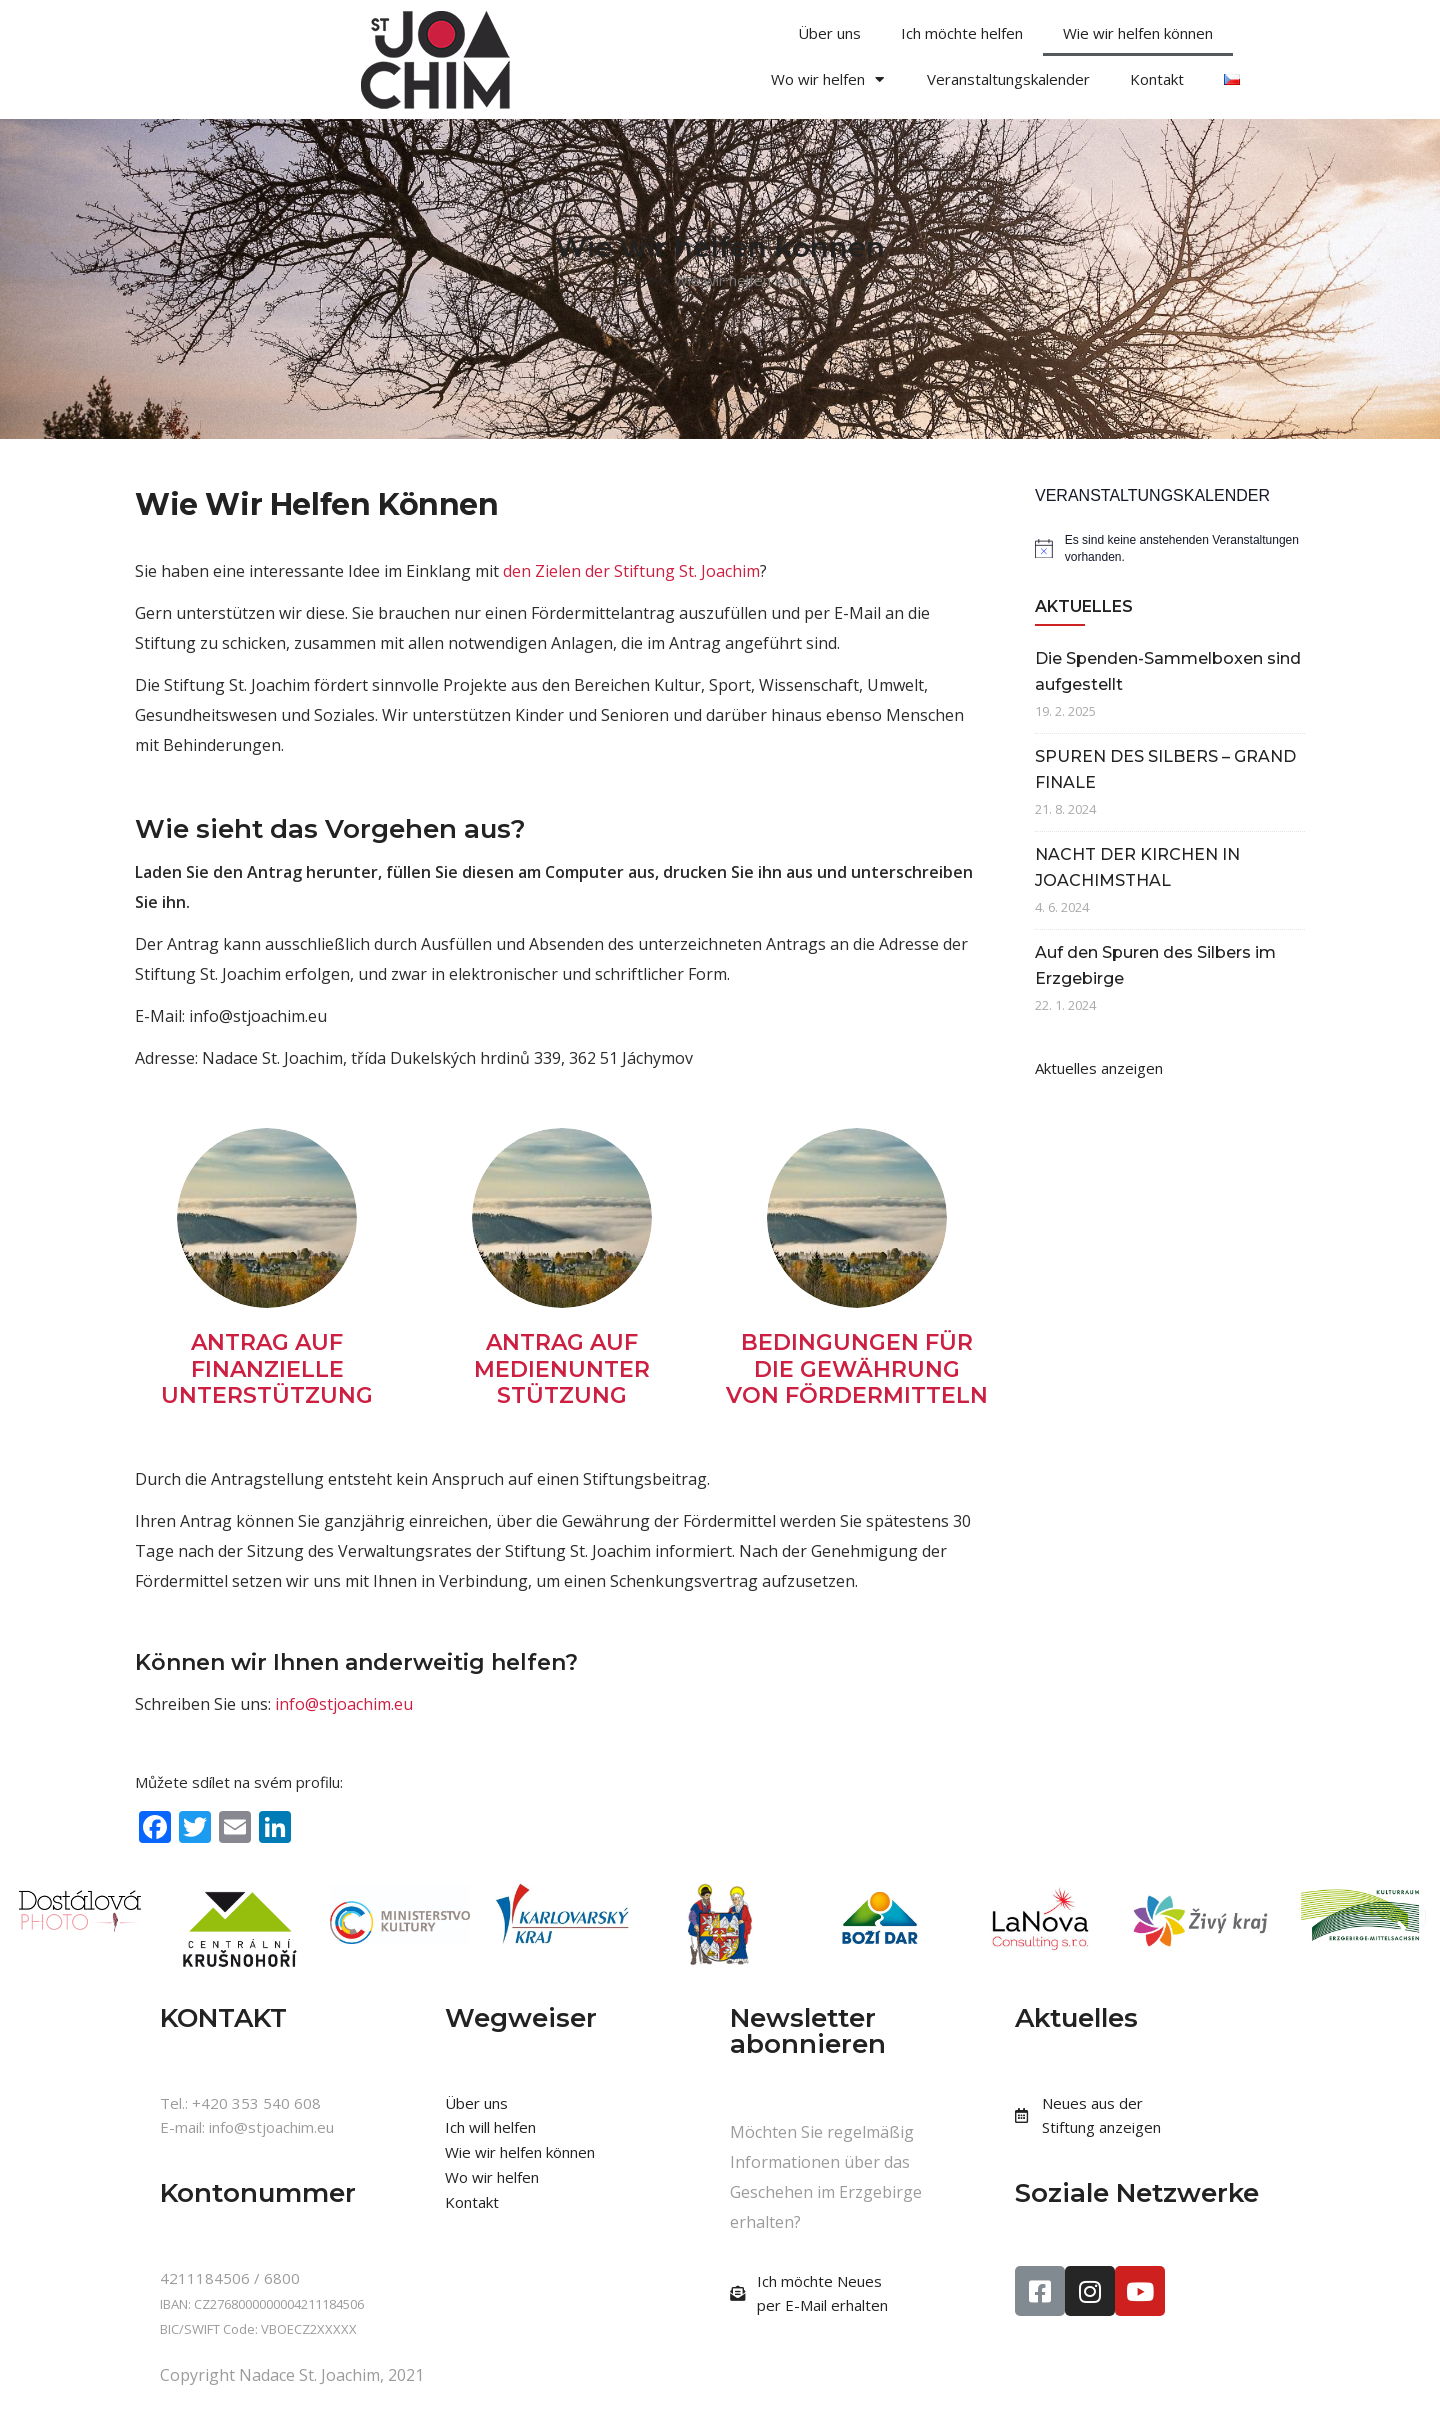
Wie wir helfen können (1138, 33)
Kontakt (1157, 79)
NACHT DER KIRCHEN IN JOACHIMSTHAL (1137, 867)
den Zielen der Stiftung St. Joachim (631, 571)
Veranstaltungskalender (1008, 79)
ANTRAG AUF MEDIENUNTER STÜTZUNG (562, 1369)
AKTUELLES (1084, 606)
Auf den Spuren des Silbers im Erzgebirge (1155, 965)
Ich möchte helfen (962, 33)
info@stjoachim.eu (344, 1704)
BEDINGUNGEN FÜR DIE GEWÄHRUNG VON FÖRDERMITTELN (857, 1369)
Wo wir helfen (829, 79)
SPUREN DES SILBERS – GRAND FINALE (1165, 769)
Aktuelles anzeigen (1099, 1068)
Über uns (829, 33)
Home (638, 280)
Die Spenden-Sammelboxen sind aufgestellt (1168, 671)
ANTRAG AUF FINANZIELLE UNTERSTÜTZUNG (267, 1369)
